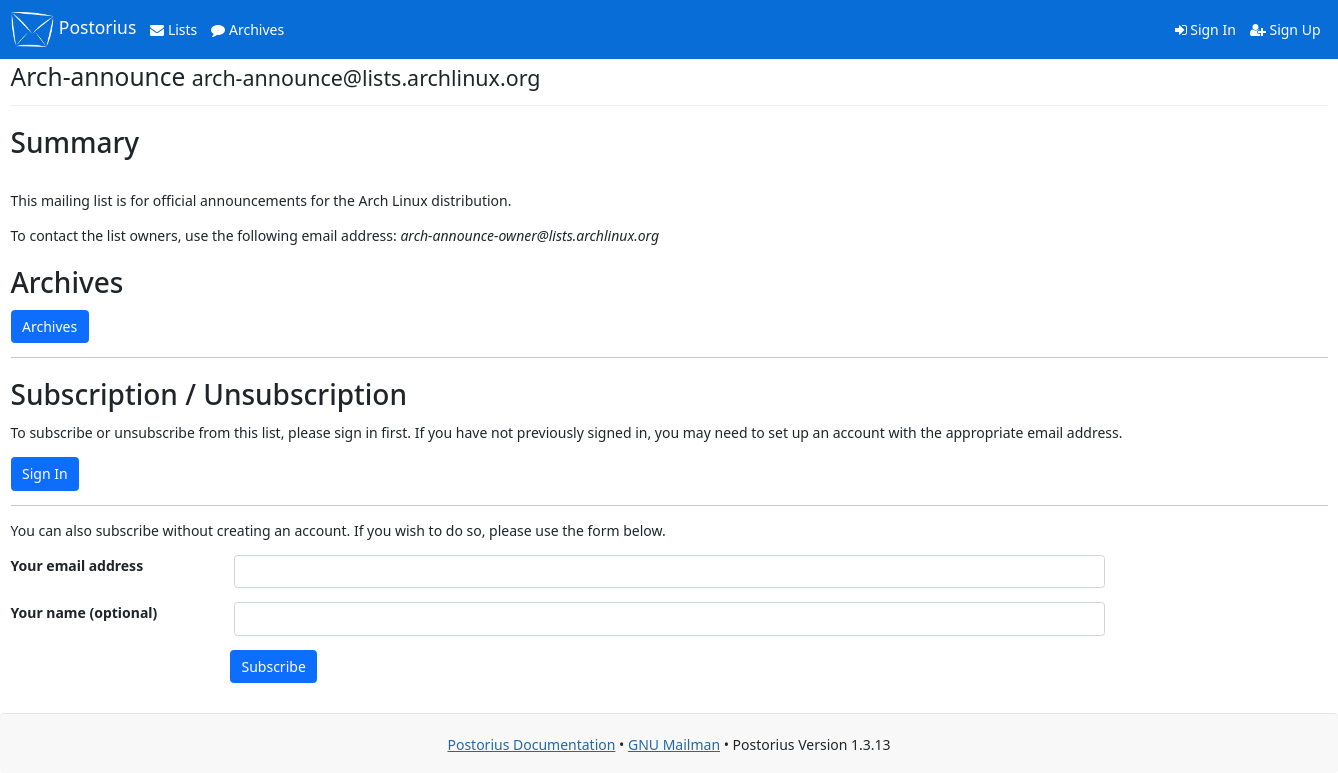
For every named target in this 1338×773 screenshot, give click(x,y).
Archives (247, 29)
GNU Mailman (674, 744)
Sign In (1205, 29)
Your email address (77, 565)
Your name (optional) (84, 612)
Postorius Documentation (531, 744)
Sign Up (1285, 29)
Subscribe (274, 666)
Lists (173, 29)
